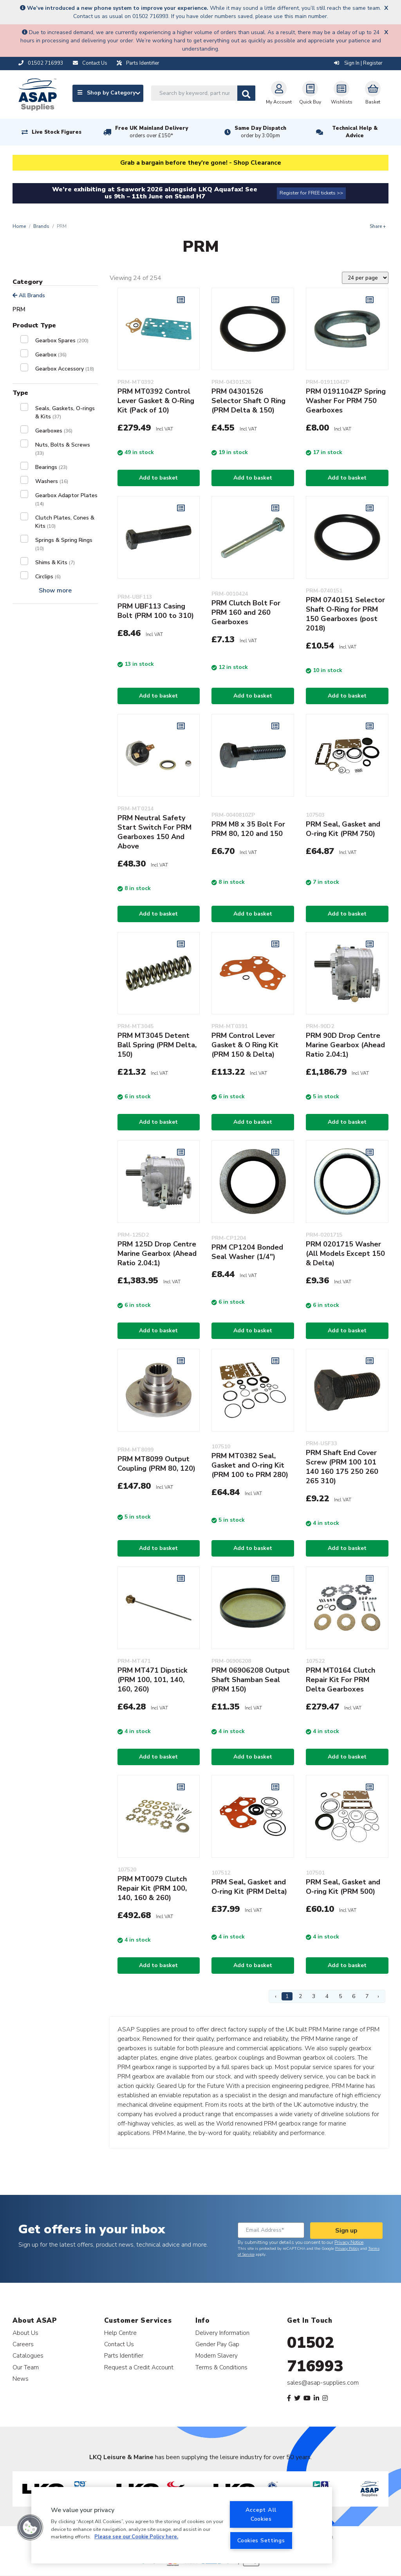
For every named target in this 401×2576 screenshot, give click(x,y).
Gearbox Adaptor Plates (66, 499)
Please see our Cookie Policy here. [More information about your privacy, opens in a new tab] (136, 2536)
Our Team (26, 2367)
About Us (25, 2333)
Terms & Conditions (221, 2367)
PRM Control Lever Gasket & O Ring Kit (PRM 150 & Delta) (244, 1045)
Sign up (346, 2230)
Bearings (51, 467)
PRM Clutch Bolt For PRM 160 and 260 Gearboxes (245, 612)
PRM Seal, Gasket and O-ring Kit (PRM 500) (343, 1886)
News (21, 2378)
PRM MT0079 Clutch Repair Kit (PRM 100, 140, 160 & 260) (152, 1888)
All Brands (29, 295)
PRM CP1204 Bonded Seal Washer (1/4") (247, 1252)
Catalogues (28, 2355)
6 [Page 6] (353, 1996)
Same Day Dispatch (260, 132)
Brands (41, 226)
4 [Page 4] (327, 1996)
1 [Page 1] (287, 1996)
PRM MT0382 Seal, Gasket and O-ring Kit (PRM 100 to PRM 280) (249, 1465)
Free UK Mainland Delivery (151, 132)
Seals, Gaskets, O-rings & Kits (65, 412)
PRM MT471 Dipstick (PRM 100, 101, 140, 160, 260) (152, 1680)
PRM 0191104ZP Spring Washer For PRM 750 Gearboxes (346, 401)
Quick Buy (310, 93)
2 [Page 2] (300, 1996)
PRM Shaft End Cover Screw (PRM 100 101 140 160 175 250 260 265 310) (342, 1467)
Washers (51, 481)
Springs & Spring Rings (63, 544)
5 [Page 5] (340, 1996)
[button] (30, 2527)
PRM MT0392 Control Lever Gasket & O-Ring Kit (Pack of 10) (155, 401)
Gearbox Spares (62, 340)
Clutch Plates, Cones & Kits (64, 522)
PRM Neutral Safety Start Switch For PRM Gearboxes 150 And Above (154, 832)
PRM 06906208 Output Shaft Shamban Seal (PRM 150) (250, 1680)
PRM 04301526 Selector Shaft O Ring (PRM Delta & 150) (248, 401)
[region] (181, 2525)
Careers (23, 2344)
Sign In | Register (358, 63)
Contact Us (119, 2344)
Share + (378, 226)
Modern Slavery (216, 2355)
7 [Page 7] (366, 1996)
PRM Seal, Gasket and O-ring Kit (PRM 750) (343, 828)
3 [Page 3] (313, 1996)
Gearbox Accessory (64, 368)
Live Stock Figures (56, 132)
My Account (279, 93)
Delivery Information (222, 2333)
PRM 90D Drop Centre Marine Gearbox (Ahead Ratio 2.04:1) (345, 1045)
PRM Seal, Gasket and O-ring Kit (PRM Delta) (249, 1886)
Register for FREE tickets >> (311, 192)
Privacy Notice (348, 2242)
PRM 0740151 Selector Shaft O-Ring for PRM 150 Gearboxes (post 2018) (345, 614)
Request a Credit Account (138, 2367)
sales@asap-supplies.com (323, 2382)
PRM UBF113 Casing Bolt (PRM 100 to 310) (155, 610)
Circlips (48, 576)
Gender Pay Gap (217, 2344)
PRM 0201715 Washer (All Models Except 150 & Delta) (345, 1253)
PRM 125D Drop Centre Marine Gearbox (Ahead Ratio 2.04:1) (157, 1253)
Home (19, 226)
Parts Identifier (123, 2355)
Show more (55, 590)
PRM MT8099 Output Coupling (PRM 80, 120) (156, 1463)
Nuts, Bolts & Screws (62, 448)
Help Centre (120, 2333)
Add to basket (158, 477)
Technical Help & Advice (355, 132)
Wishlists (341, 93)
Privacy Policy (347, 2248)
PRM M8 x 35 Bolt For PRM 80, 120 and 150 (248, 828)
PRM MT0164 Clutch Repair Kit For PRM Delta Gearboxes (340, 1680)
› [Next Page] (378, 1996)
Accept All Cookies (261, 2514)
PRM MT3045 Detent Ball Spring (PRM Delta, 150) (157, 1045)
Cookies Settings (261, 2540)
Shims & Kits (55, 562)
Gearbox (51, 354)
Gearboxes (53, 430)
